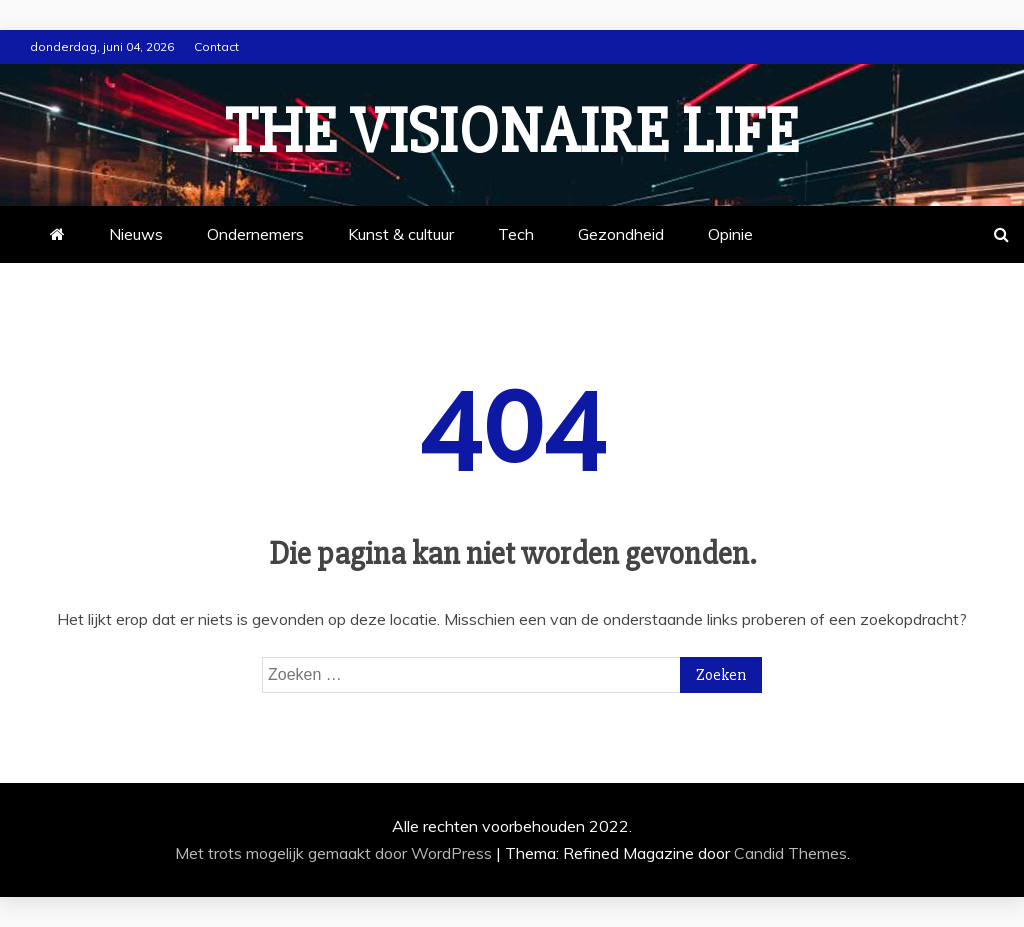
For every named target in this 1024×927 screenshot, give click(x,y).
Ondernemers (255, 234)
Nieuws (136, 234)
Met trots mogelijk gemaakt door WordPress (335, 853)
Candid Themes (790, 853)
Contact (216, 46)
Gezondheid (621, 234)
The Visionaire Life (512, 132)
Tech (516, 234)
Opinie (730, 234)
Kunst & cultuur (401, 234)
